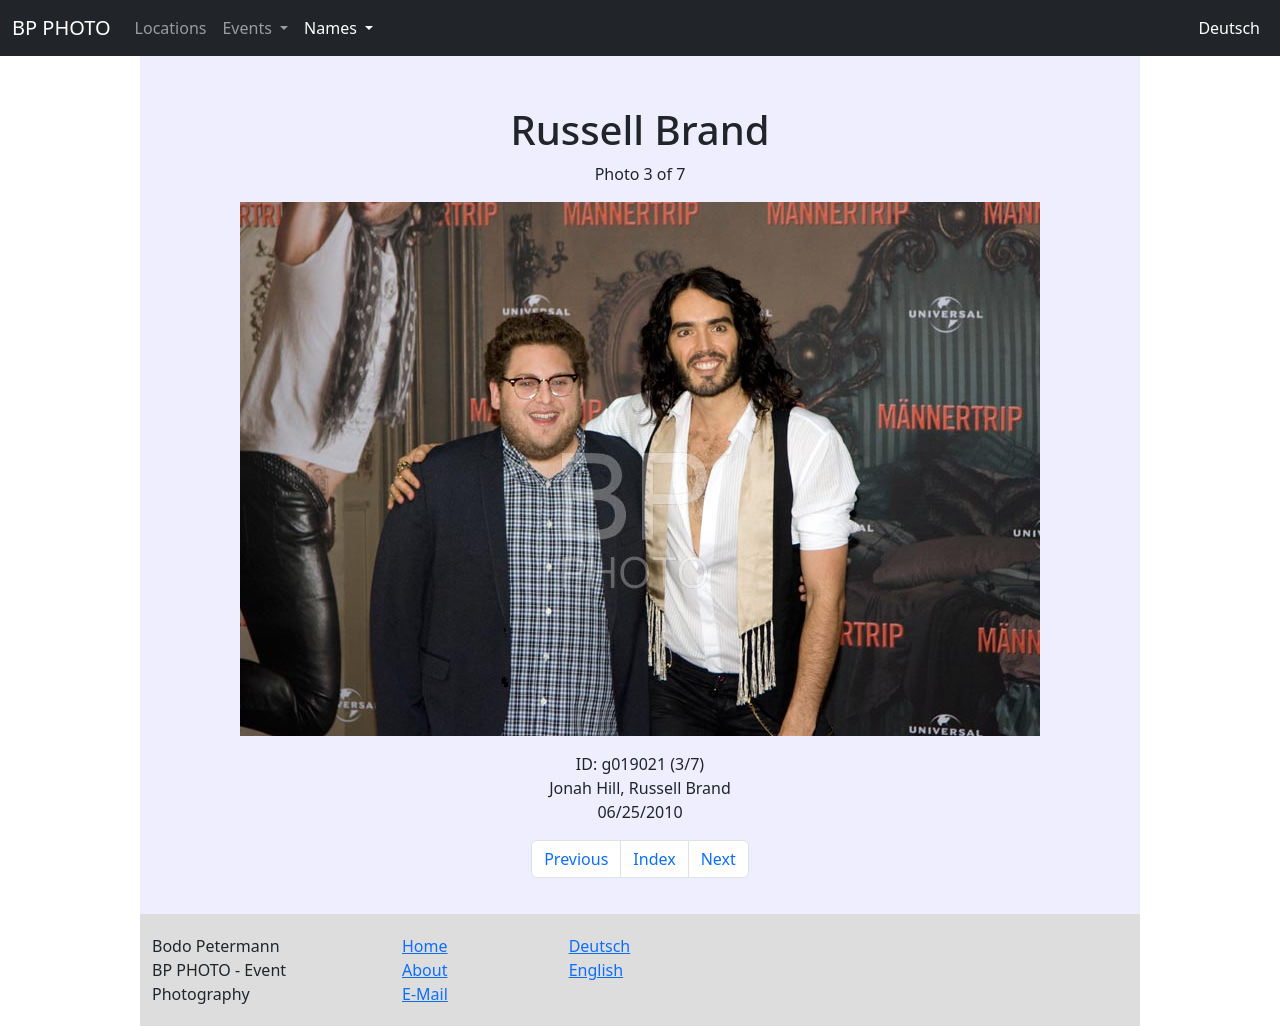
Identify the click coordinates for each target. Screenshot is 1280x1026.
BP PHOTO (61, 27)
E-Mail (425, 994)
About (424, 970)
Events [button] (249, 28)
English (596, 970)
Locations (171, 28)
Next (718, 859)
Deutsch (1229, 28)
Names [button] (332, 28)
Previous (576, 859)
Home (425, 946)
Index (654, 859)
